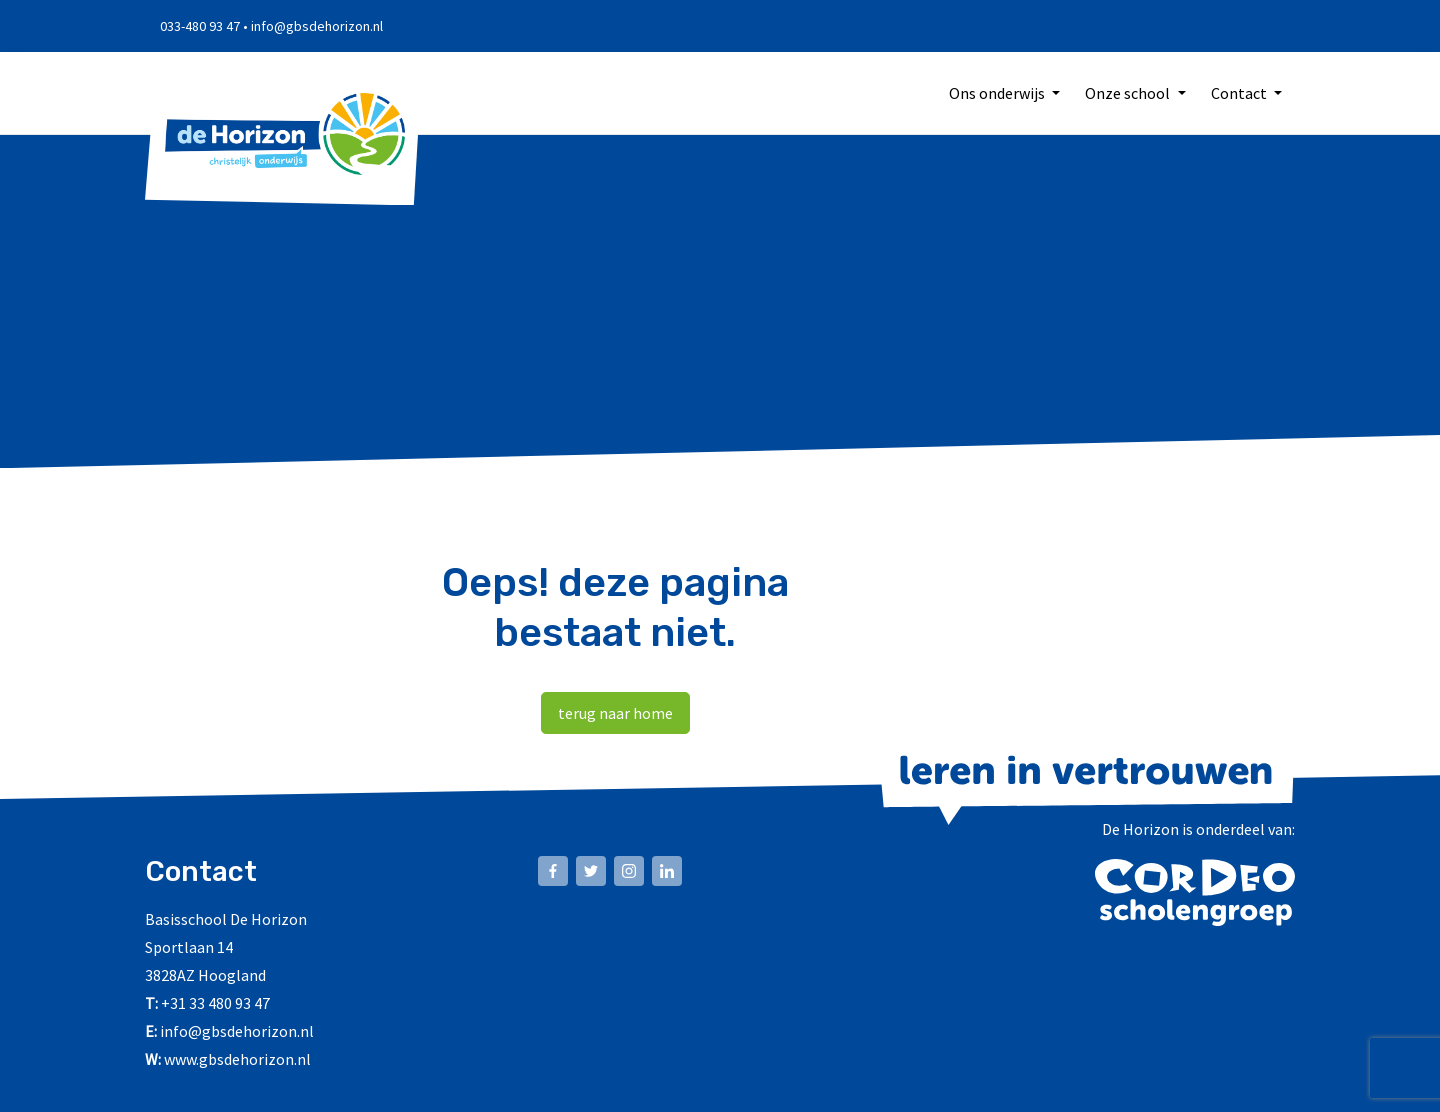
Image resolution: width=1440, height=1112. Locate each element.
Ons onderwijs (998, 94)
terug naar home (615, 714)
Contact (1240, 94)
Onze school (1129, 94)
